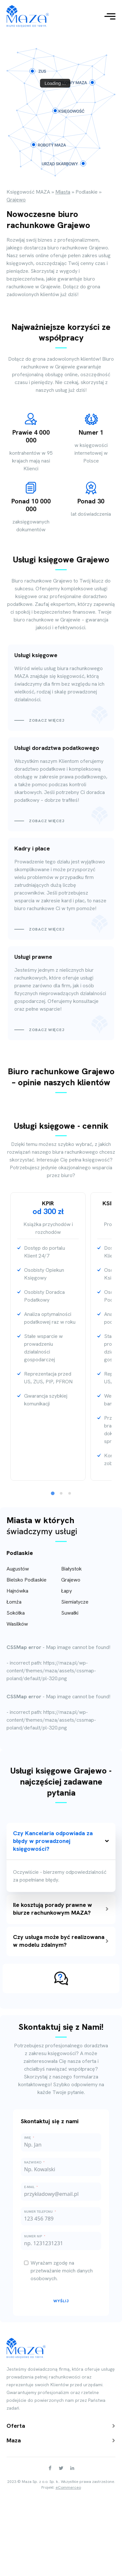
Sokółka (16, 1612)
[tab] (52, 1493)
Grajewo (70, 1579)
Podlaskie (86, 191)
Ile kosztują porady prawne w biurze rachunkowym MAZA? (60, 1908)
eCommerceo (68, 2487)
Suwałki (69, 1612)
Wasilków (17, 1623)
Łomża (14, 1601)
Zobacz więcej (46, 720)
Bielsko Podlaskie (27, 1579)
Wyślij (61, 2301)
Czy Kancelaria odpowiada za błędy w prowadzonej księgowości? (61, 1840)
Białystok (71, 1568)
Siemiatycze (74, 1601)
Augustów (18, 1568)
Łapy (66, 1590)
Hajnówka (17, 1590)
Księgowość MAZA (28, 191)
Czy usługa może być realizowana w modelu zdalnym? (60, 1940)
